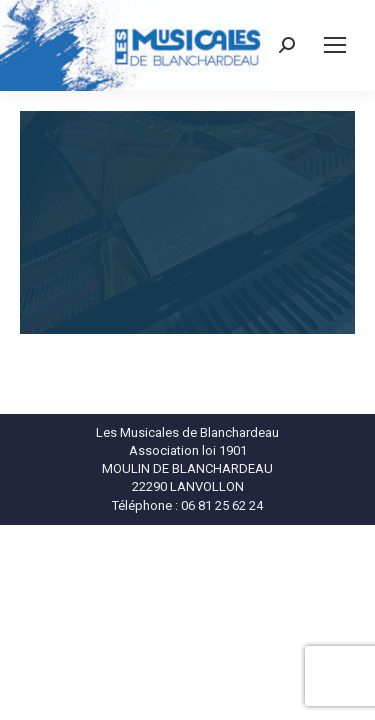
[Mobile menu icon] (335, 45)
